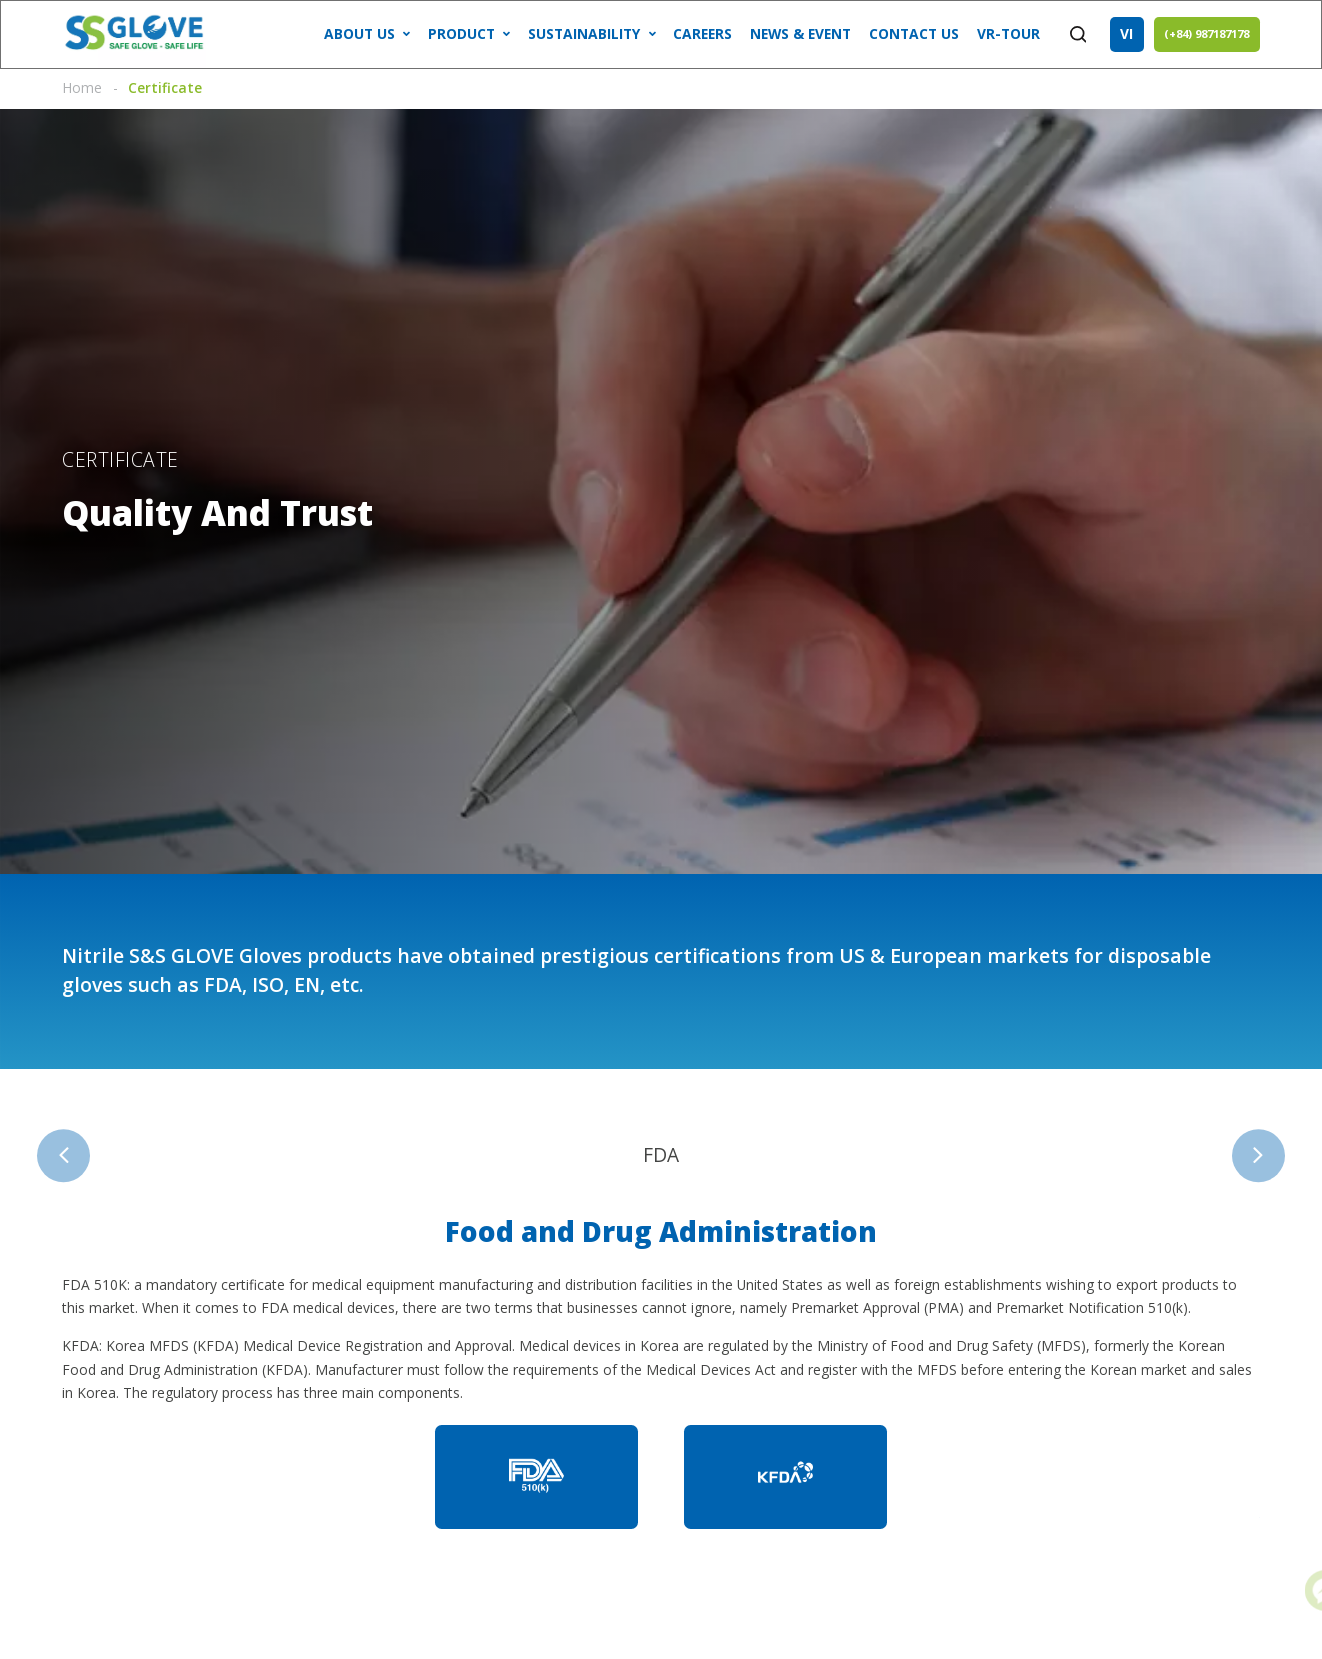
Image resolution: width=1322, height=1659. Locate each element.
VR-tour (1008, 33)
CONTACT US (914, 33)
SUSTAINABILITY (584, 33)
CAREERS (702, 33)
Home (82, 87)
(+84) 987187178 (1206, 33)
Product (461, 33)
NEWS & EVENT (800, 33)
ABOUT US (359, 33)
